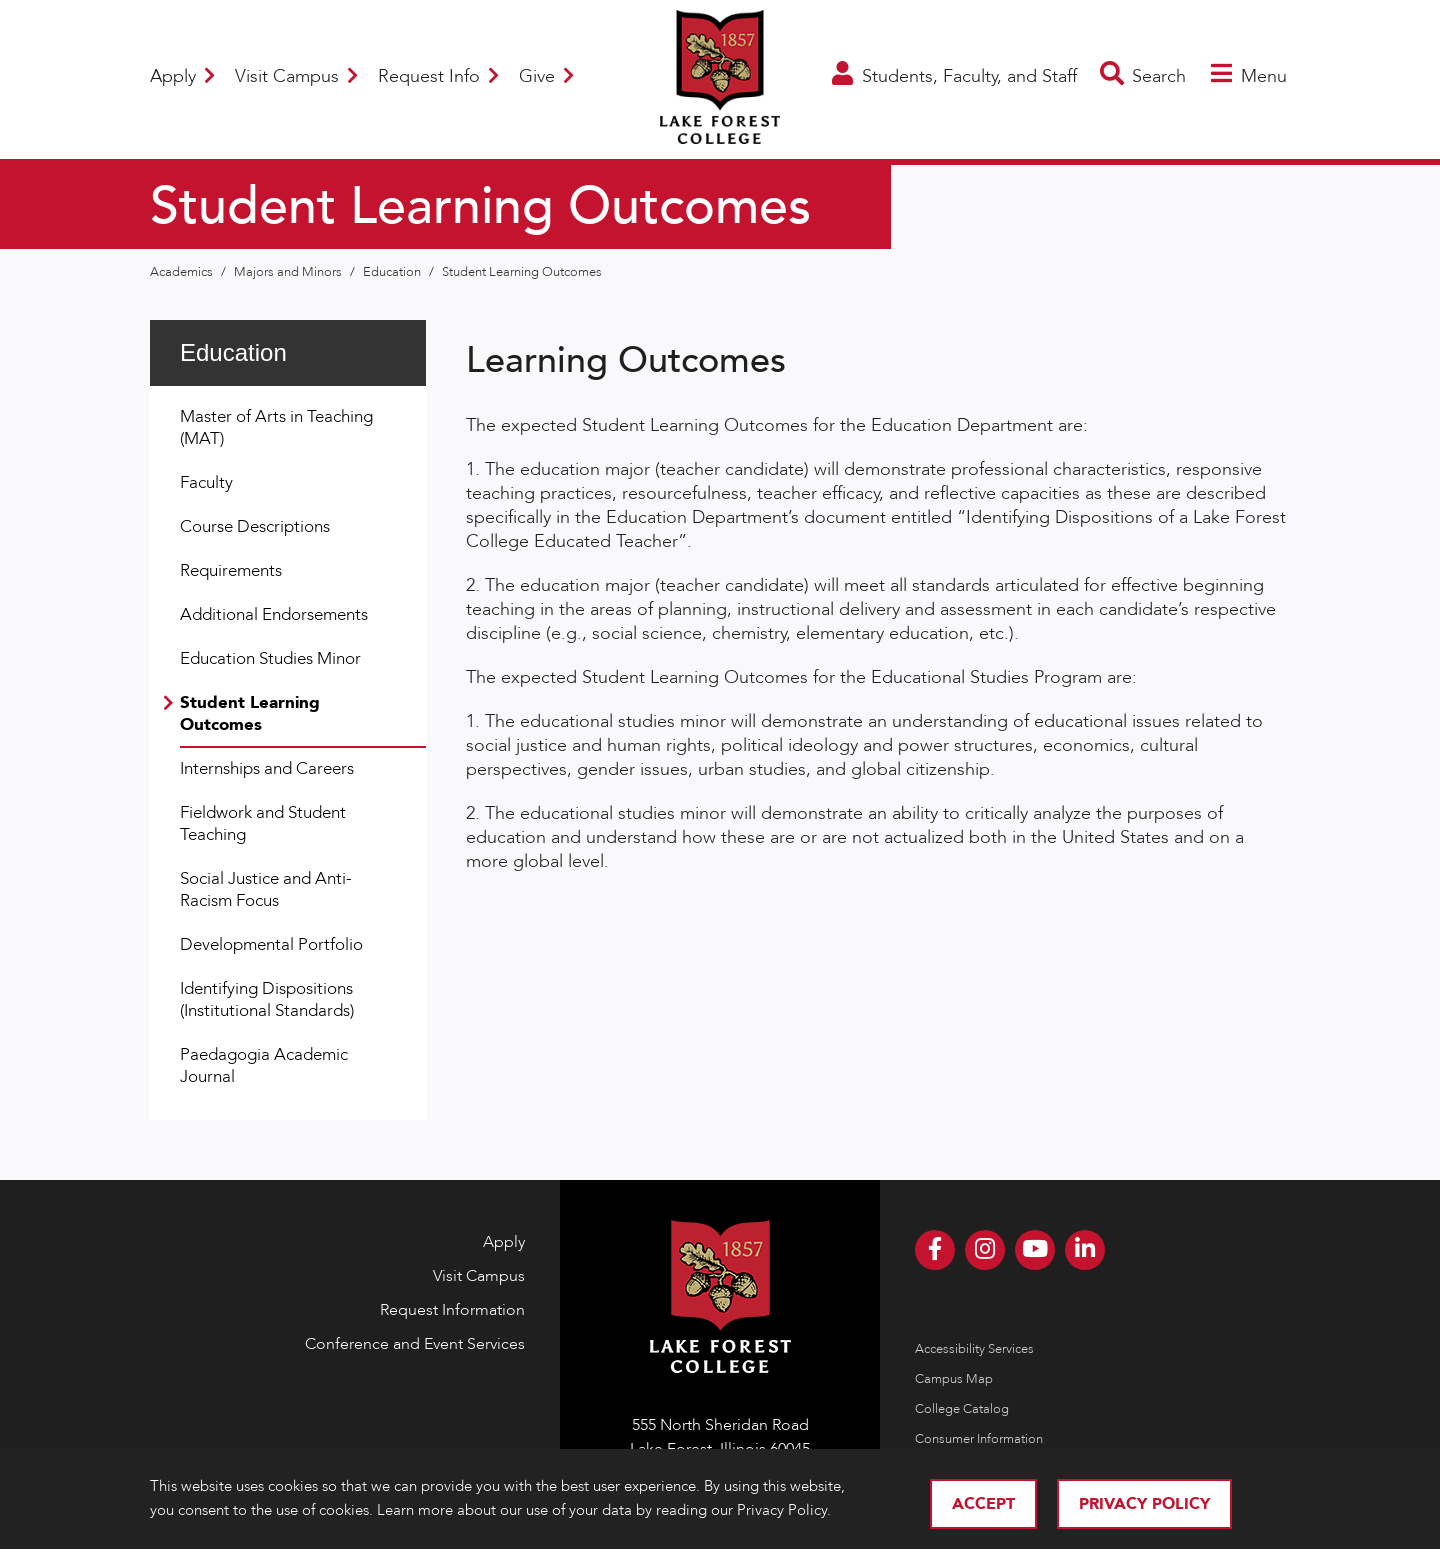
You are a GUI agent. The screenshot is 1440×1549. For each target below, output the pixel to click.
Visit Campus (296, 76)
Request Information (452, 1310)
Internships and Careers (267, 768)
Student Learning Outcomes (522, 272)
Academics (183, 272)
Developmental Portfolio (271, 944)
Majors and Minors (289, 272)
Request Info (438, 76)
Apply (182, 76)
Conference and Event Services (415, 1344)
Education (393, 272)
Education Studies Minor (270, 658)
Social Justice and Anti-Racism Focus (266, 889)
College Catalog (962, 1409)
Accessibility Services (974, 1349)
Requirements (231, 570)
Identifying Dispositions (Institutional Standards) (267, 999)
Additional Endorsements (274, 614)
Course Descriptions (255, 526)
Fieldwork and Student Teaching (263, 823)
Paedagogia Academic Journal (264, 1065)
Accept (983, 1504)
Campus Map (954, 1379)
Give (546, 76)
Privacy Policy (1144, 1504)
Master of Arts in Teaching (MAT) (276, 427)
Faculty (206, 482)
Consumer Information (979, 1439)
